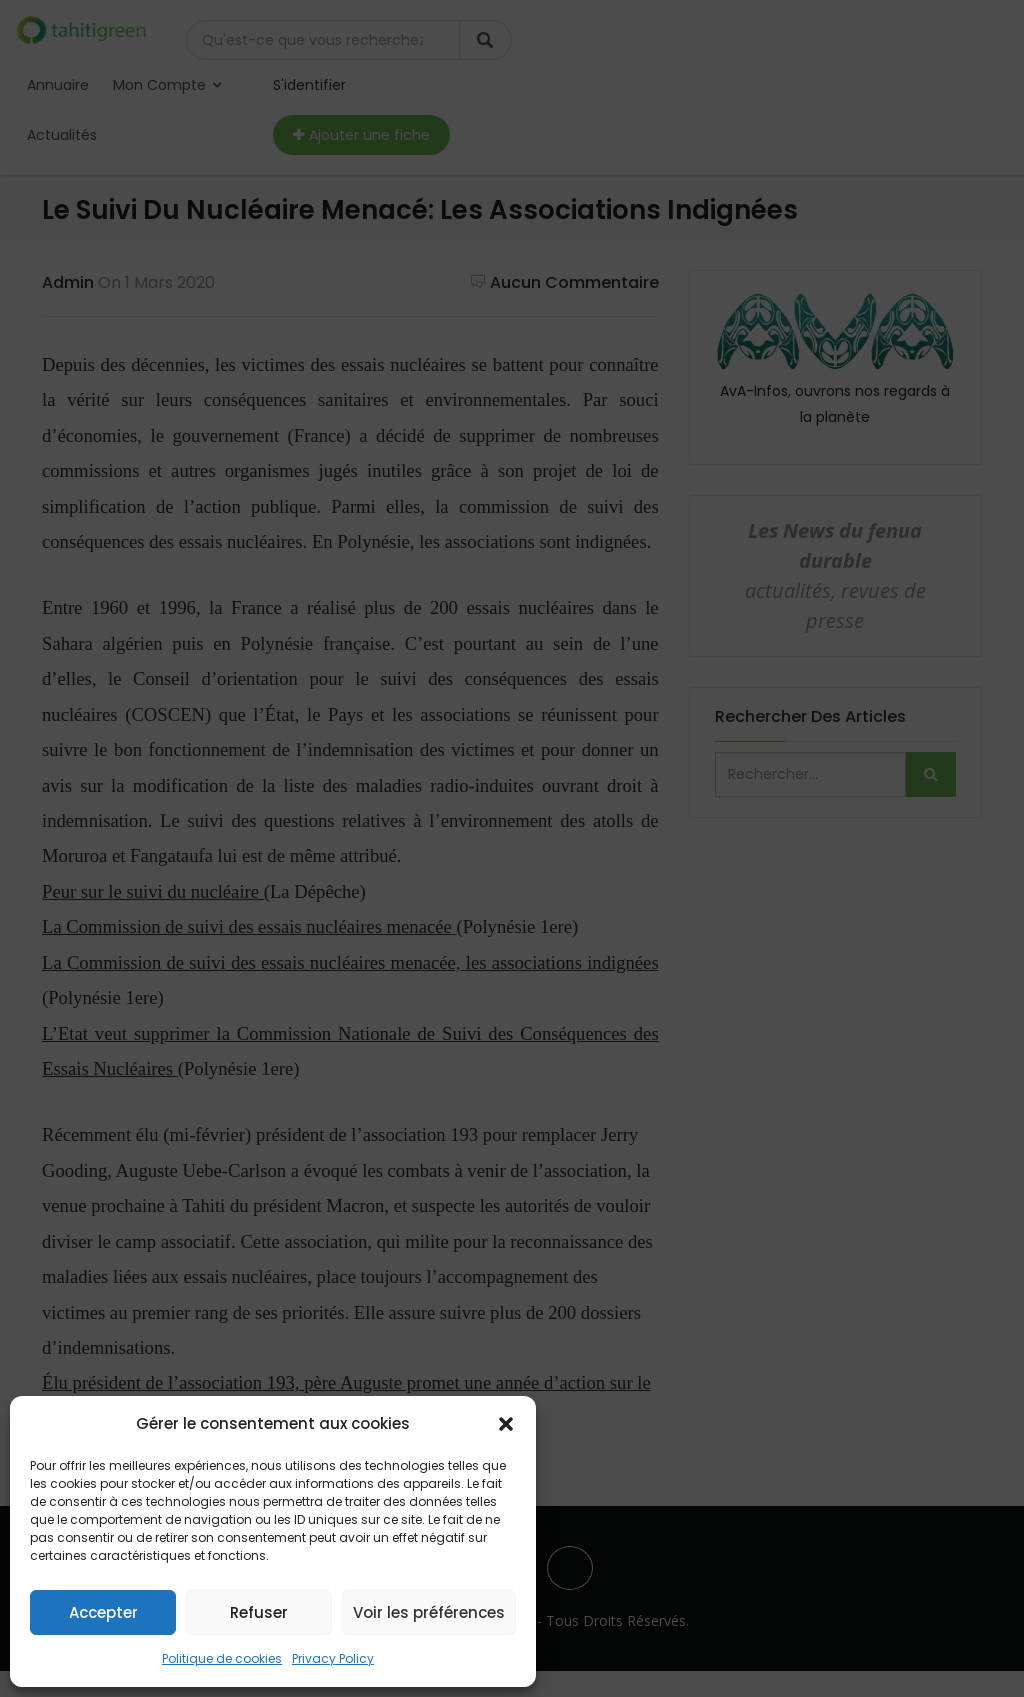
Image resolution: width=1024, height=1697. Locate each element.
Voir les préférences (429, 1612)
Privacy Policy (333, 1658)
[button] (506, 1424)
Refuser (259, 1612)
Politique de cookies (222, 1658)
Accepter (103, 1612)
